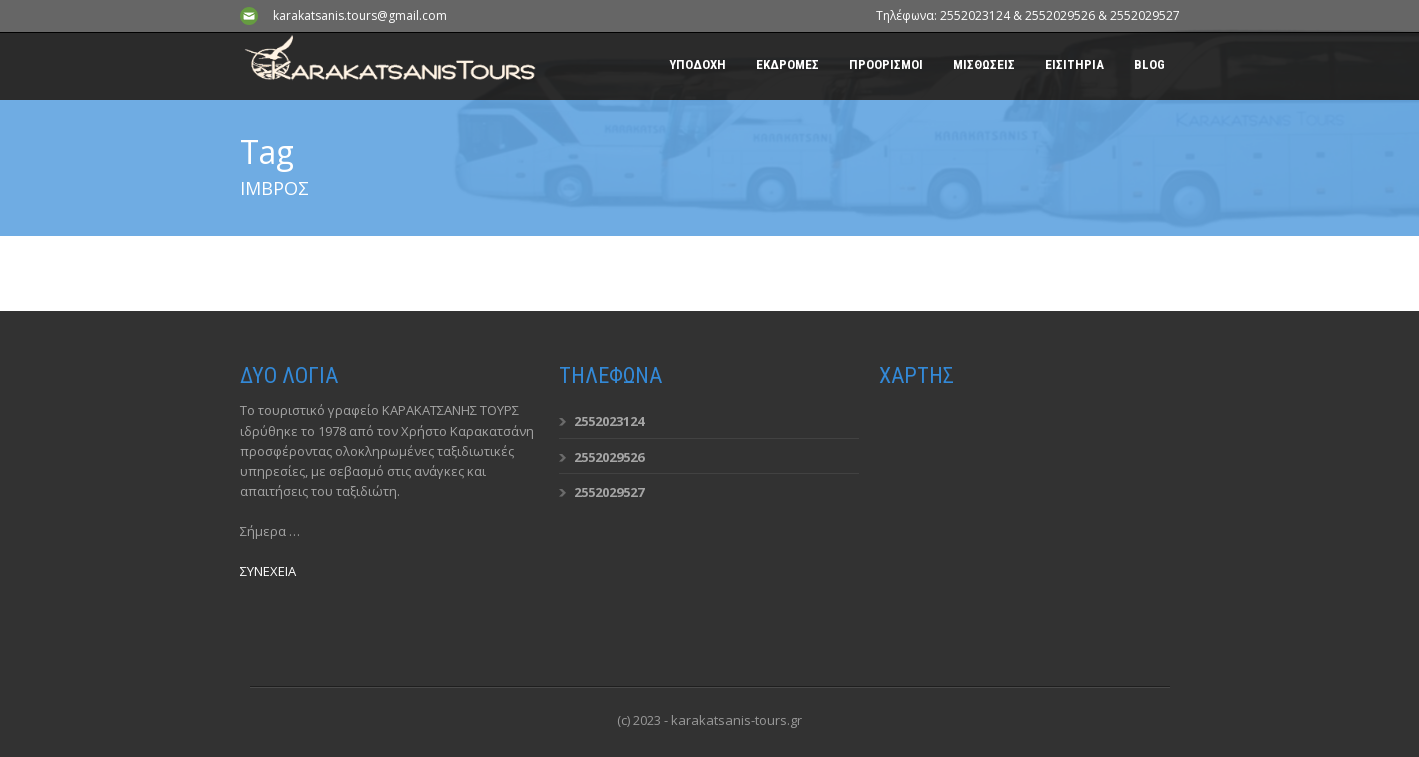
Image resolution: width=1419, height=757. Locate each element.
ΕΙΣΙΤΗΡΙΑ (1074, 64)
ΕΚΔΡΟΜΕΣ (787, 64)
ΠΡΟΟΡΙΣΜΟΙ (886, 64)
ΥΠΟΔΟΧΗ (697, 64)
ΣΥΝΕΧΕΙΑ (268, 571)
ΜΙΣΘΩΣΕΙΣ (984, 64)
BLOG (1149, 64)
